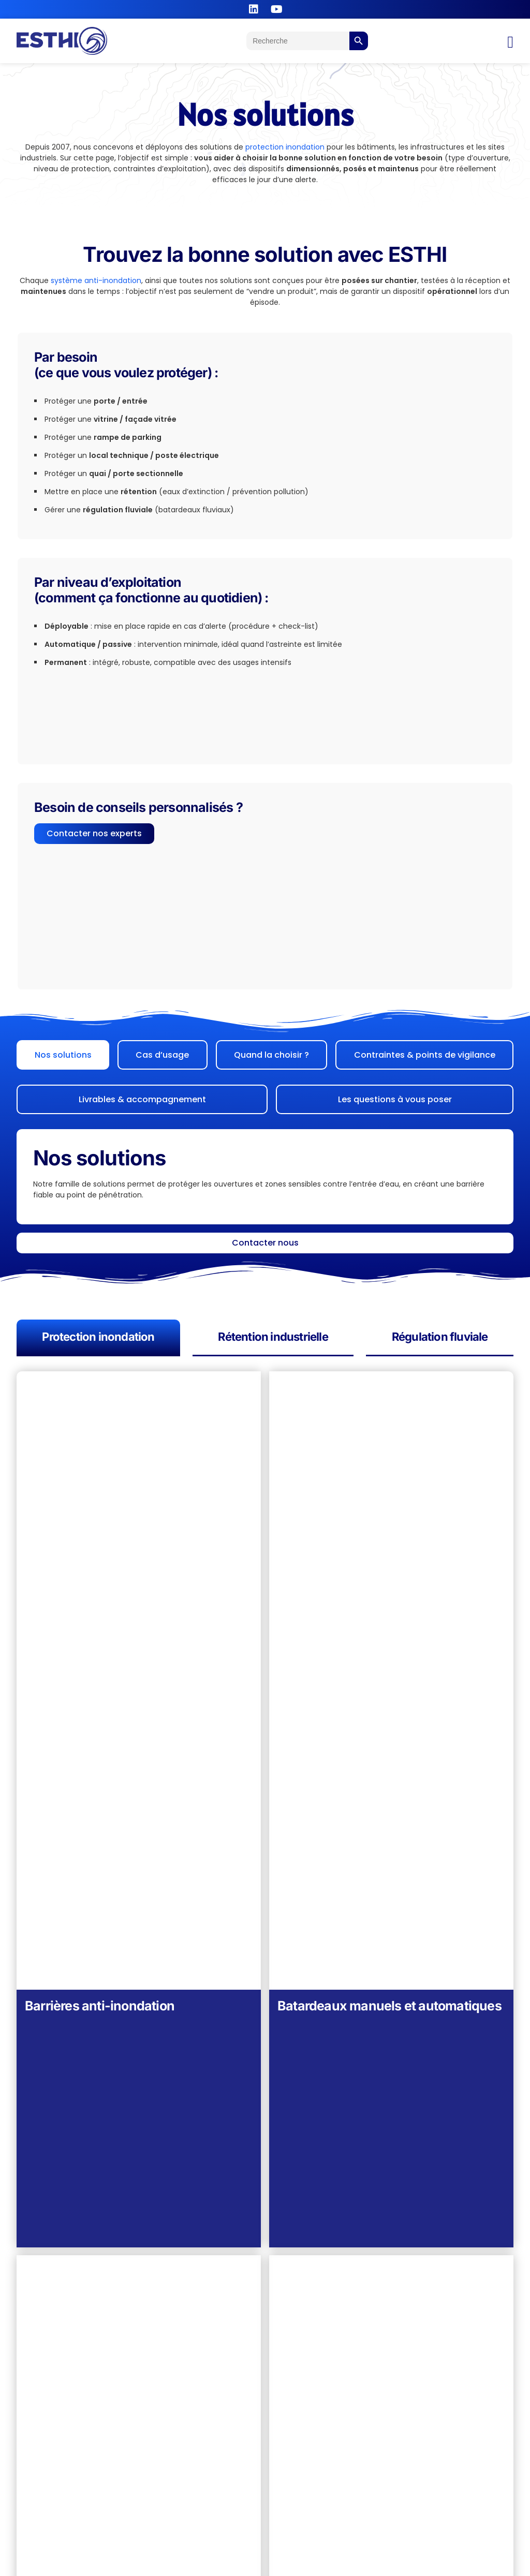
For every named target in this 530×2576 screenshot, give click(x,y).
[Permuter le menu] (510, 42)
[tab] (63, 1055)
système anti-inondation (96, 280)
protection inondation (285, 147)
